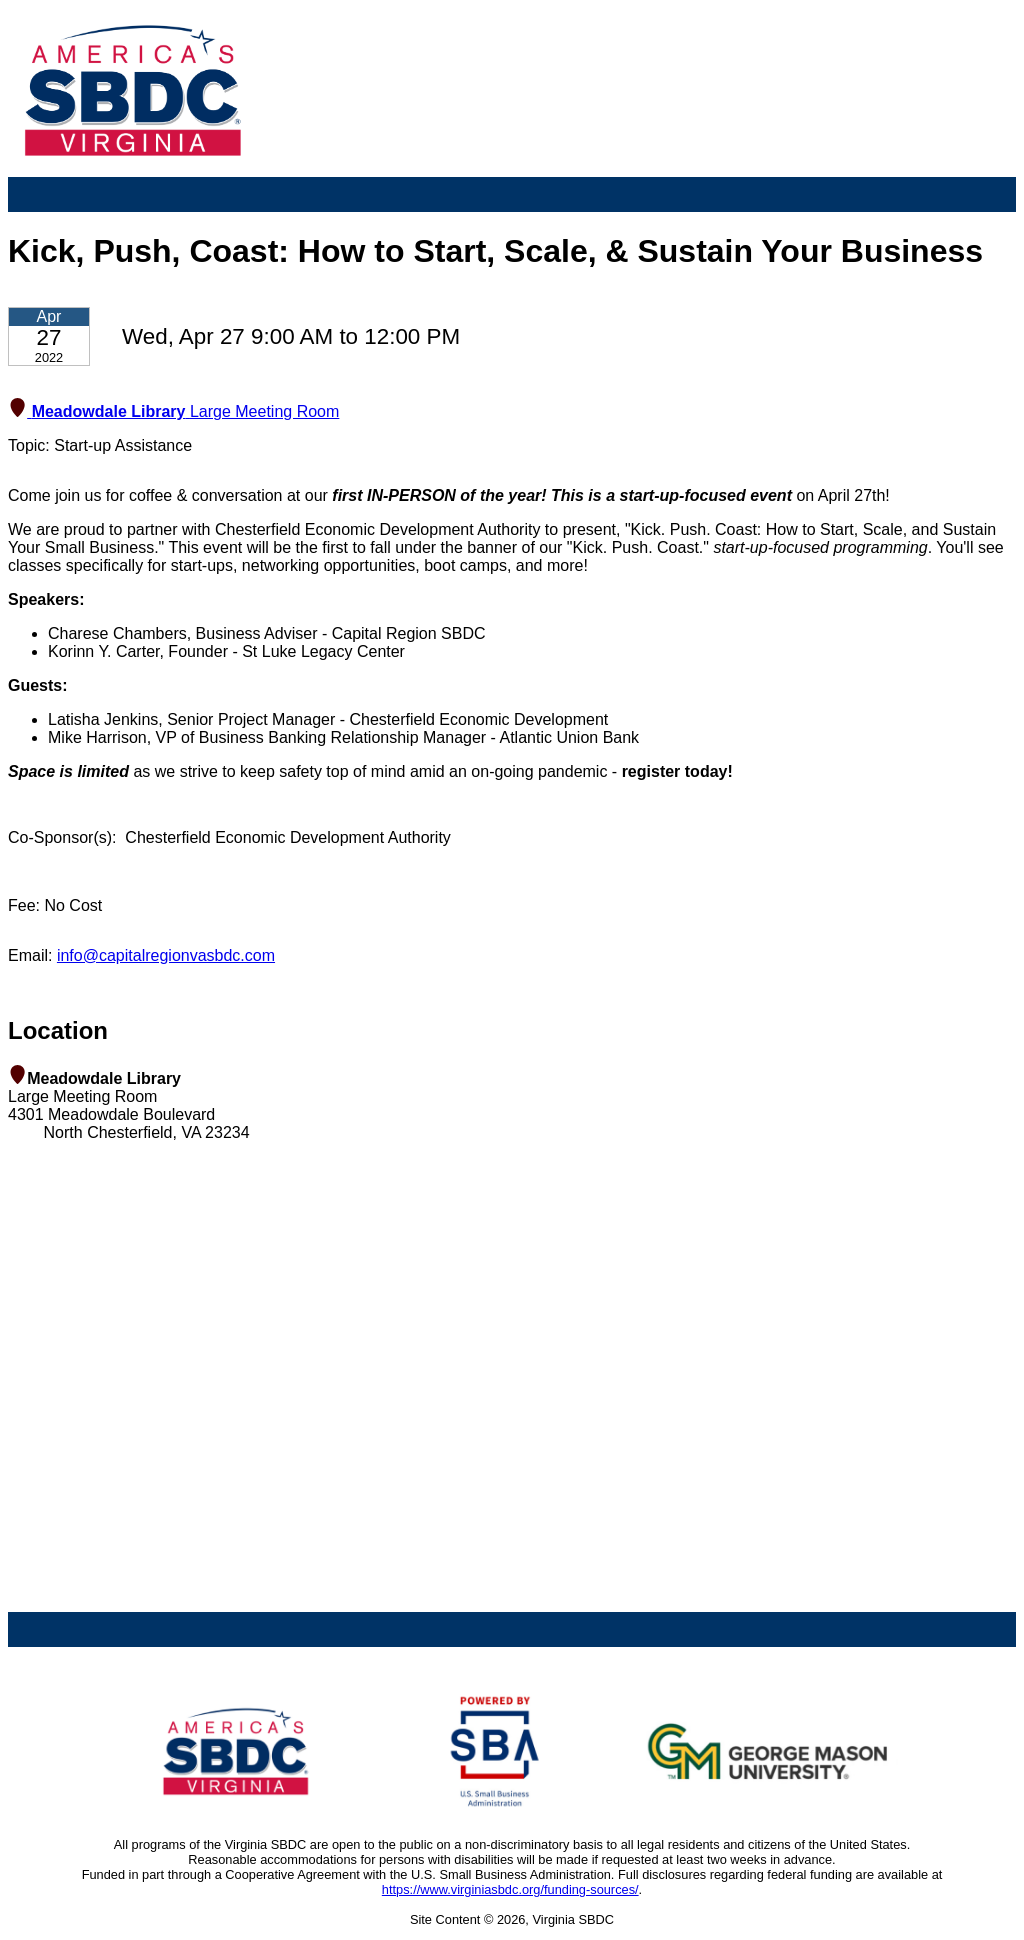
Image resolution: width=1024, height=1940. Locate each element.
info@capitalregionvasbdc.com (166, 955)
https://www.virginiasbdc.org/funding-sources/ (510, 1889)
